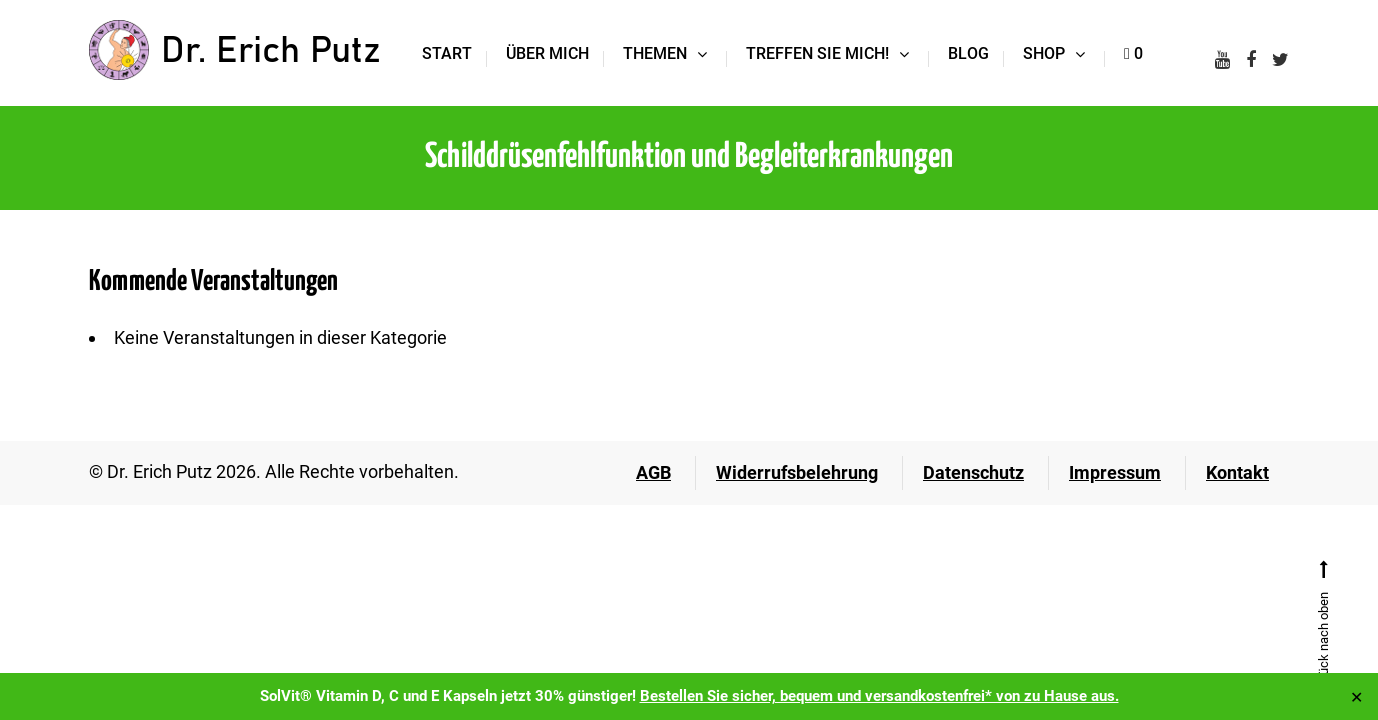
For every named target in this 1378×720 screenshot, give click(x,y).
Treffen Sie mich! (817, 53)
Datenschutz (973, 472)
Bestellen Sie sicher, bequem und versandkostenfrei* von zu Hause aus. (879, 696)
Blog (968, 53)
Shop (1044, 53)
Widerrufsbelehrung (797, 472)
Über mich (547, 53)
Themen (655, 53)
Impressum (1115, 472)
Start (447, 53)
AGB (653, 472)
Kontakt (1237, 472)
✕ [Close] (1356, 696)
